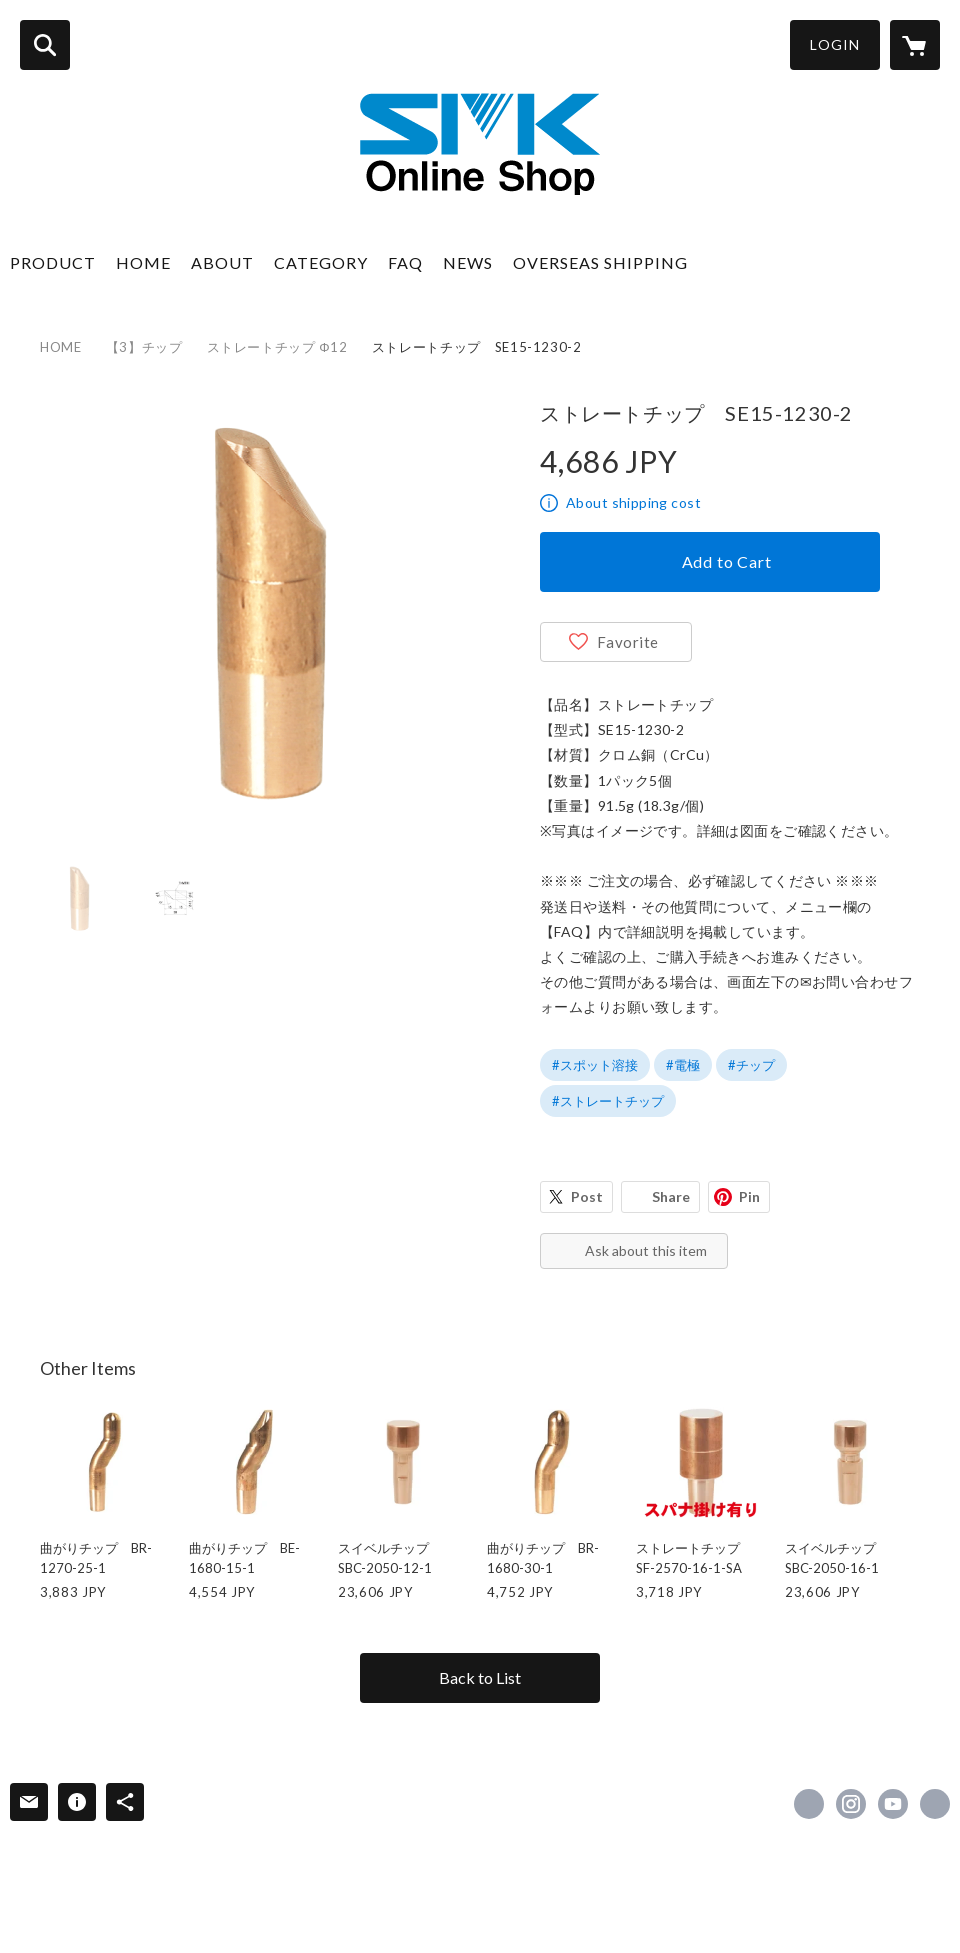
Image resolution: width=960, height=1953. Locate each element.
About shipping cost (633, 502)
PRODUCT (53, 262)
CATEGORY (321, 262)
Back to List (480, 1677)
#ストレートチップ (608, 1101)
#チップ (751, 1065)
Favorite (628, 642)
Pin (749, 1196)
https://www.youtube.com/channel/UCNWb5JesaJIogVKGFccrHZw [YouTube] (893, 1804)
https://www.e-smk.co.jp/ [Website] (935, 1804)
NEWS (468, 262)
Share (671, 1196)
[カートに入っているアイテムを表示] (915, 45)
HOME (143, 262)
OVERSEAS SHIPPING (600, 262)
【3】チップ (144, 347)
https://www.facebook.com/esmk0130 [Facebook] (809, 1804)
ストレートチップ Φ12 (277, 347)
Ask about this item (646, 1250)
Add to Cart (727, 561)
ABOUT (222, 262)
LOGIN (835, 44)
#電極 (683, 1065)
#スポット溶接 (595, 1065)
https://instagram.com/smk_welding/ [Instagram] (851, 1804)
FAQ (405, 262)
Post (587, 1196)
